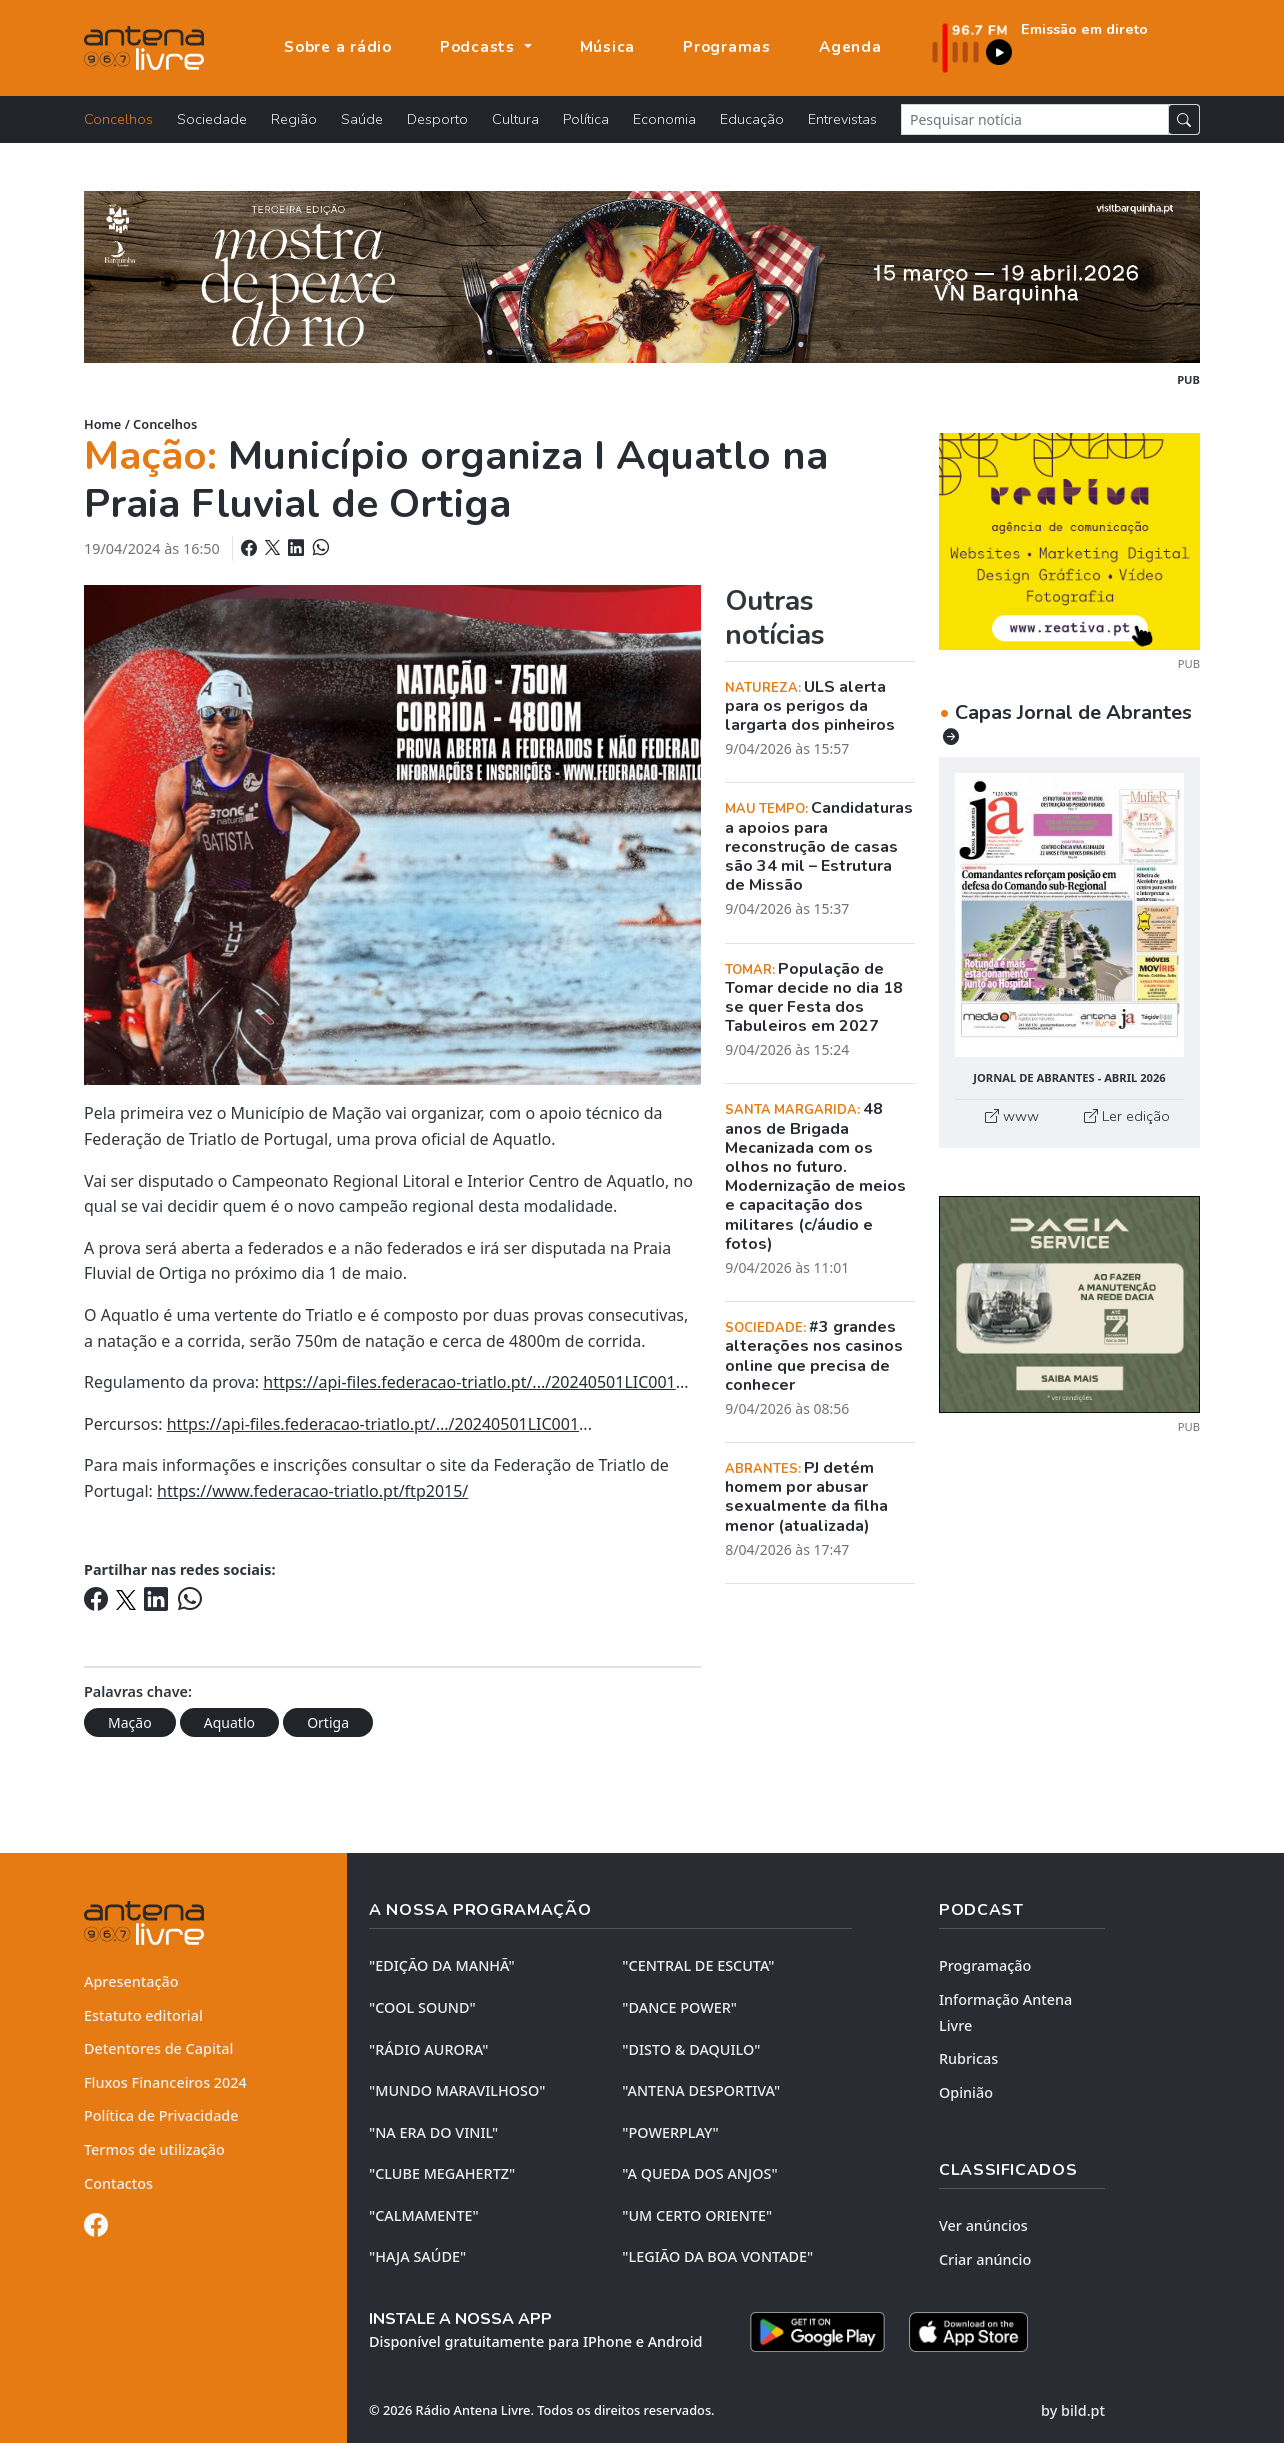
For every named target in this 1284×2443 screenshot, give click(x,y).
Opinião (966, 2092)
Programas (727, 47)
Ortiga (328, 1722)
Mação (130, 1722)
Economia (664, 119)
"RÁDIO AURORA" (428, 2049)
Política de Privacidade (161, 2115)
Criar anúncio (985, 2259)
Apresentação (131, 1981)
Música (608, 47)
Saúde (362, 119)
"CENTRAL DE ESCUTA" (698, 1965)
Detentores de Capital (158, 2048)
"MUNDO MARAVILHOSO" (457, 2090)
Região (294, 119)
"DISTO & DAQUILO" (691, 2049)
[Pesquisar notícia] (1035, 119)
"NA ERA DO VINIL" (433, 2132)
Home (102, 424)
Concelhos (118, 119)
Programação (985, 1965)
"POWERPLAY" (670, 2132)
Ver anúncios (983, 2225)
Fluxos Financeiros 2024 (165, 2082)
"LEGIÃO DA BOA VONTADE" (717, 2256)
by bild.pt (1073, 2410)
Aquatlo (229, 1722)
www (1012, 1116)
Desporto (437, 119)
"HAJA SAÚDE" (417, 2256)
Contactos (118, 2183)
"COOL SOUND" (422, 2007)
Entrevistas (842, 119)
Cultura (515, 119)
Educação (752, 119)
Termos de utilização (154, 2149)
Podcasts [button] (480, 47)
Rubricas (968, 2058)
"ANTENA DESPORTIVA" (701, 2090)
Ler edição (1127, 1116)
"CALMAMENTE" (424, 2215)
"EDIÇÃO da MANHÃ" (442, 1965)
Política (586, 119)
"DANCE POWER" (679, 2007)
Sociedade (212, 119)
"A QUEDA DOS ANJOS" (699, 2173)
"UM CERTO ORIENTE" (697, 2215)
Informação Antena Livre (1005, 2012)
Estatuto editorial (143, 2015)
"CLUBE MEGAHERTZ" (442, 2173)
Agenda (850, 47)
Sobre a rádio (338, 47)
